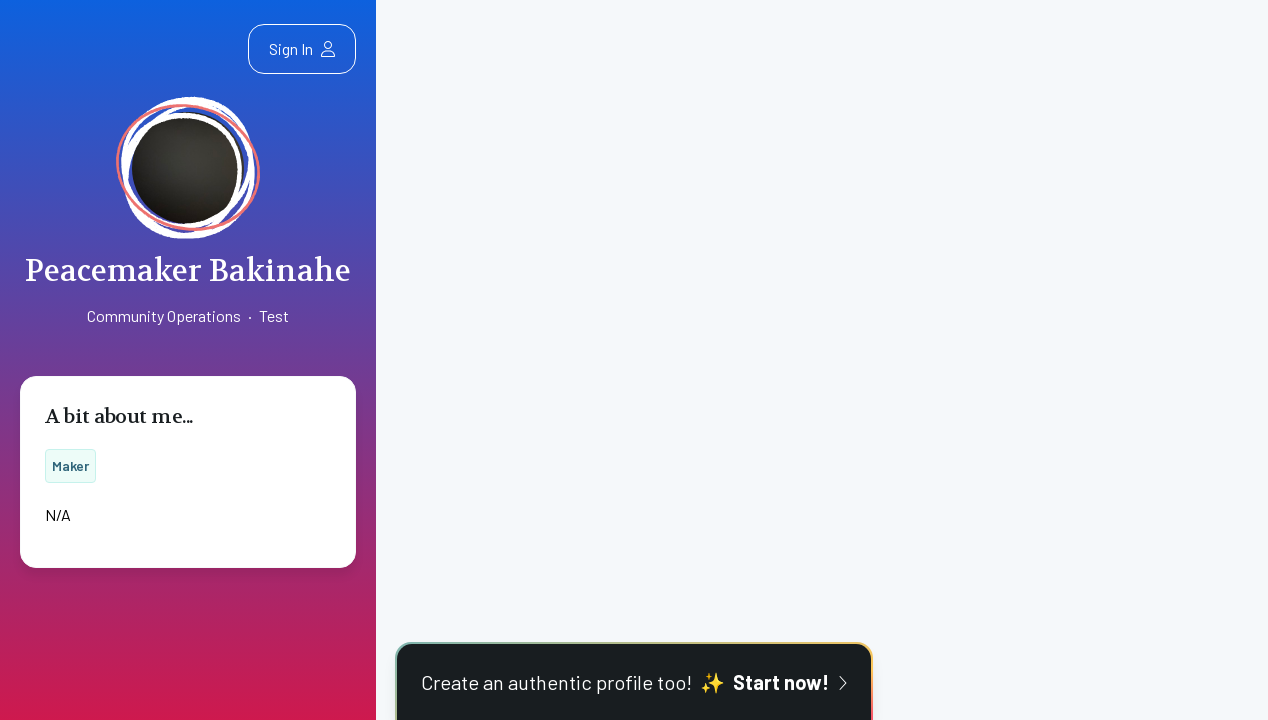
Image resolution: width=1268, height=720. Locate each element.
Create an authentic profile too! (634, 682)
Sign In (302, 48)
